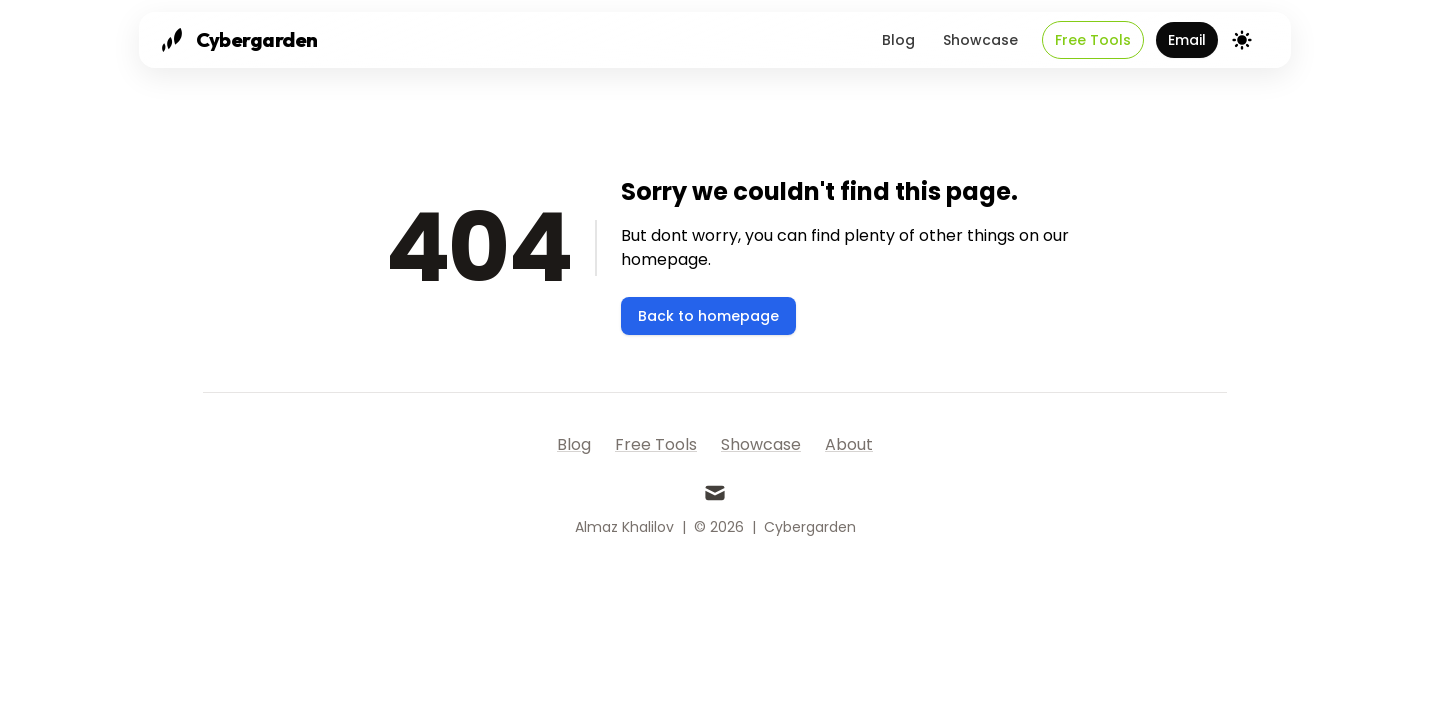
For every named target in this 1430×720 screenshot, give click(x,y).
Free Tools (1093, 40)
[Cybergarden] (237, 40)
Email (1187, 40)
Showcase (980, 40)
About (849, 444)
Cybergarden (810, 527)
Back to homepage (708, 316)
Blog (898, 40)
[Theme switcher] (1242, 40)
